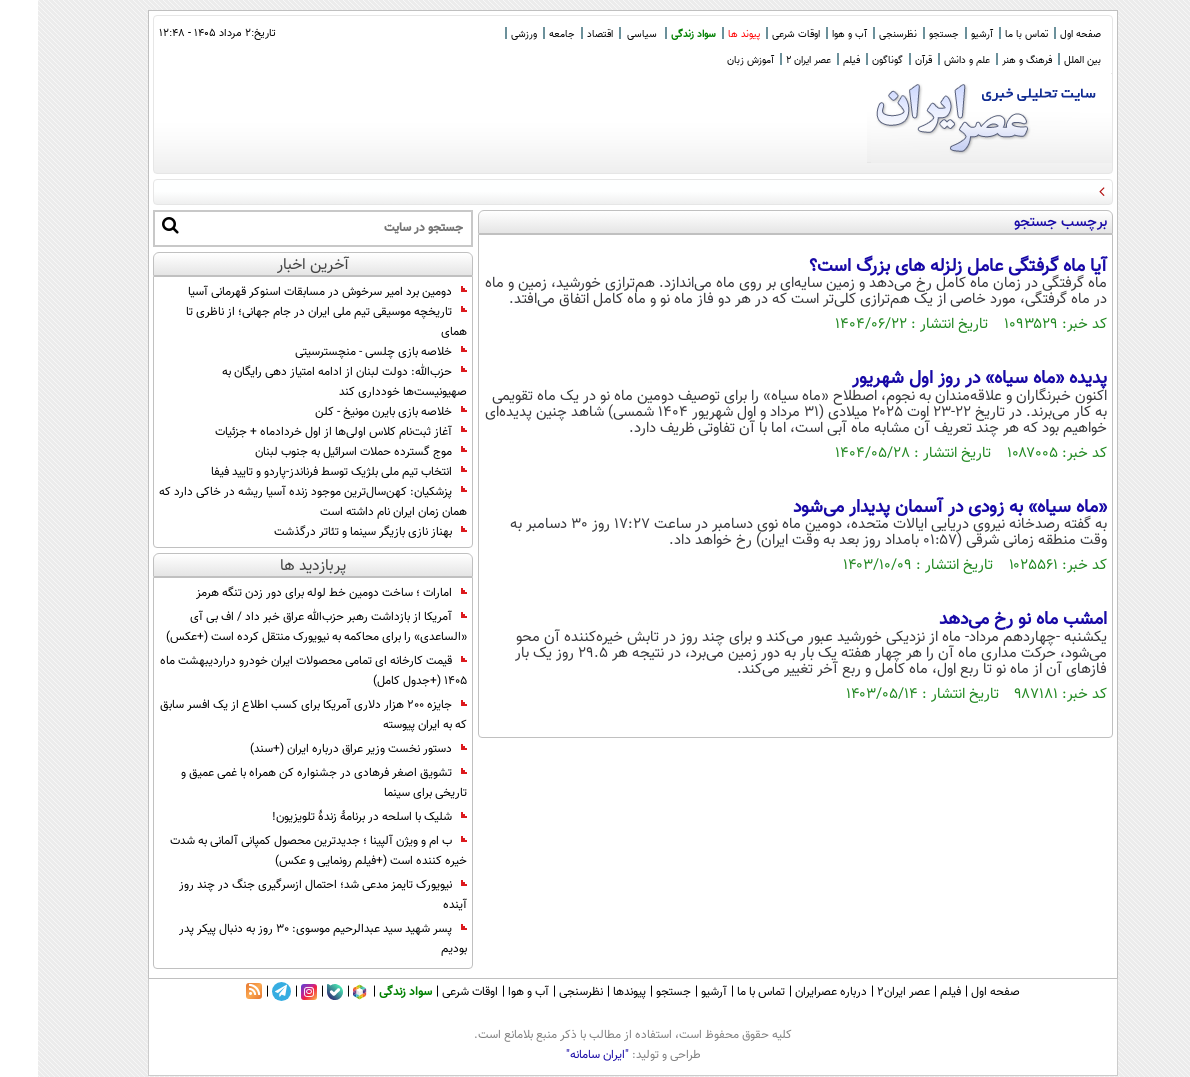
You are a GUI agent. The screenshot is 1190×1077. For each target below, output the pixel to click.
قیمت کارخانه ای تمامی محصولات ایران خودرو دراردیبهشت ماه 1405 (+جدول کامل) (275, 671)
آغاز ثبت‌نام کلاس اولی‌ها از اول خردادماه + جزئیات (303, 432)
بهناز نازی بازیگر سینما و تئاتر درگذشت (332, 532)
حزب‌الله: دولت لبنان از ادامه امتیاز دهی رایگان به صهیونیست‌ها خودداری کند (306, 382)
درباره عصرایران (793, 992)
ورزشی (486, 34)
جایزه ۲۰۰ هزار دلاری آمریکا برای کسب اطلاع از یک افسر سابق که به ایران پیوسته (275, 715)
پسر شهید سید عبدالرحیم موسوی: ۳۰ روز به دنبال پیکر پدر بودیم (285, 939)
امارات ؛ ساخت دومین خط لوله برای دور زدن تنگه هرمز (293, 593)
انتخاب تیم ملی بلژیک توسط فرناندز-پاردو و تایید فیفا (301, 472)
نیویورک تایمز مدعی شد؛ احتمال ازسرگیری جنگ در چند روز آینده (285, 895)
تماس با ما (988, 34)
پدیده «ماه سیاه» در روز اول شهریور (941, 379)
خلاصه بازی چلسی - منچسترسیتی (343, 352)
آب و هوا (811, 34)
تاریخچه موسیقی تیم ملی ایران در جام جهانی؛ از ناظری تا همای (288, 322)
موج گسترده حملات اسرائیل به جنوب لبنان (323, 452)
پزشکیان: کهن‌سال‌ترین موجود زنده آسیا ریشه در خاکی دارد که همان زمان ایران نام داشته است (275, 502)
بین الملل (1044, 60)
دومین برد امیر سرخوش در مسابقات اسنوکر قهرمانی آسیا (289, 292)
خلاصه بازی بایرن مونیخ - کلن (353, 412)
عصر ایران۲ (865, 992)
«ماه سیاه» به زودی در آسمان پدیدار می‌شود (912, 508)
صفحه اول (1042, 34)
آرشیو (944, 34)
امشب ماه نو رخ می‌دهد (985, 620)
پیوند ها (706, 34)
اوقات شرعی (758, 34)
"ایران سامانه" (559, 1055)
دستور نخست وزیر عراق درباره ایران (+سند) (320, 749)
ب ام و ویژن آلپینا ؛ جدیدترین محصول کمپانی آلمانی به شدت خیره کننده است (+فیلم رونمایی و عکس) (280, 851)
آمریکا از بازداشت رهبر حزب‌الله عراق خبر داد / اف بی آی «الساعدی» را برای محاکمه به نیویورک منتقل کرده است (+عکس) (278, 627)
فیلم (813, 60)
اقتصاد (562, 34)
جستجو (906, 34)
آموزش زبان (712, 60)
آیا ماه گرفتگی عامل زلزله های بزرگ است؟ (920, 267)
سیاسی (604, 34)
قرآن (885, 60)
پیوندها (591, 992)
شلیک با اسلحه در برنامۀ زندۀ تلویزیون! (331, 817)
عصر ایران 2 (770, 60)
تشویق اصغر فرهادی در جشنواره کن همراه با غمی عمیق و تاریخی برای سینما (286, 783)
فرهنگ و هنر (989, 60)
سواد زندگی (655, 34)
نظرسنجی (860, 34)
